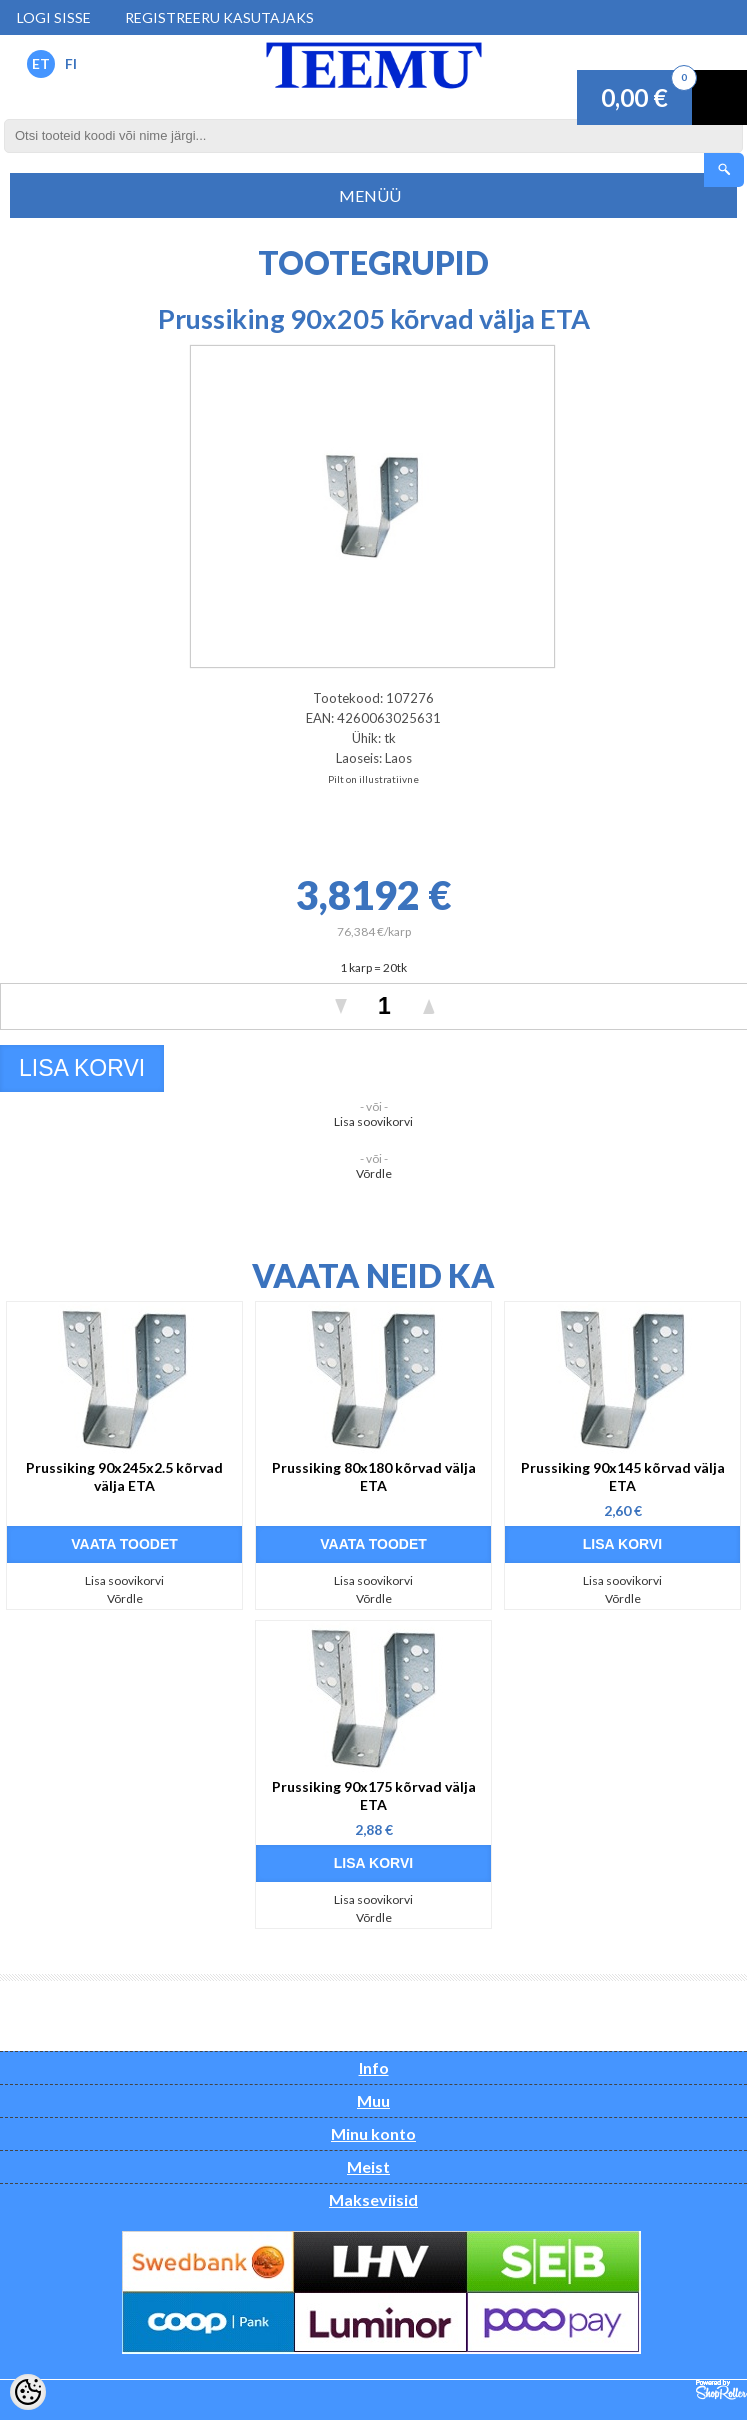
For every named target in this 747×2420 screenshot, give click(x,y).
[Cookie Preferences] (28, 2392)
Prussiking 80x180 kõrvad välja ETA (374, 1476)
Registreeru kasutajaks (219, 17)
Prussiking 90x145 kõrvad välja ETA (623, 1476)
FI (71, 63)
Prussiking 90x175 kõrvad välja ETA (374, 1795)
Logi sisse (54, 17)
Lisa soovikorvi (373, 1121)
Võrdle (374, 1173)
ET (41, 63)
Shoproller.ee (721, 2390)
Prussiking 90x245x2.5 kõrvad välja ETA (124, 1476)
